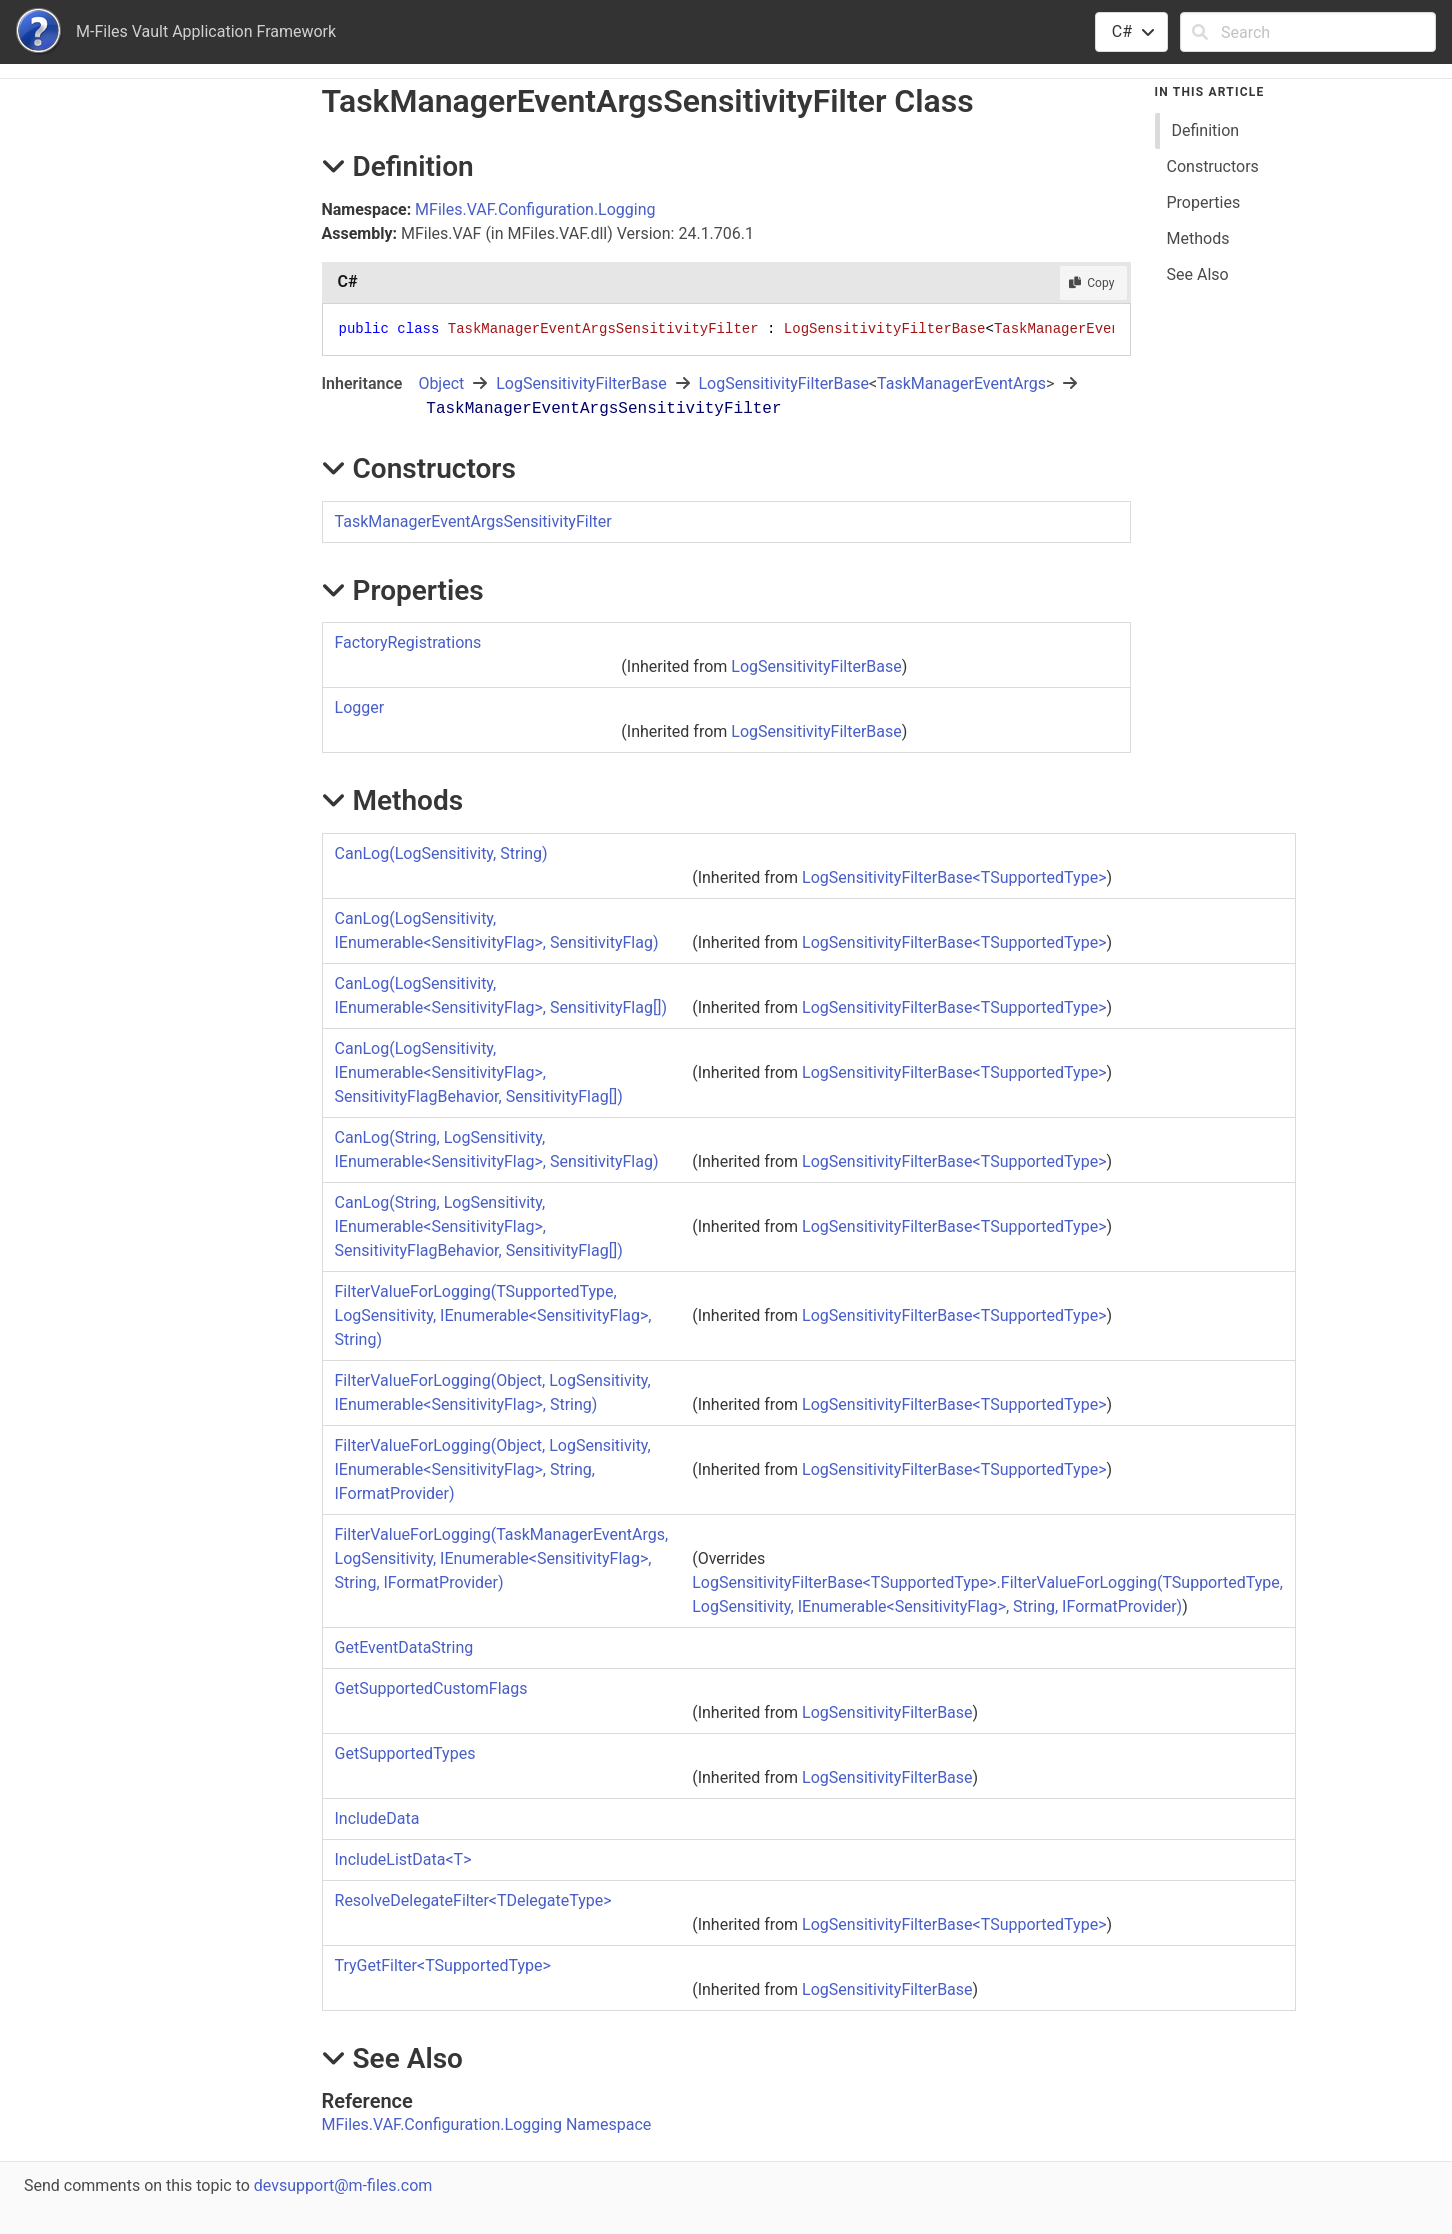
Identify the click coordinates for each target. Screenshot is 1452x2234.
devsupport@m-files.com (343, 2185)
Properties (1204, 202)
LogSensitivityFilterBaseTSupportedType (954, 877)
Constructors (1213, 166)
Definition (1206, 130)
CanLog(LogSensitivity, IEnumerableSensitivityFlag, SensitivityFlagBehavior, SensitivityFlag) (479, 1072)
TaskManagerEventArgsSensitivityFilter (473, 521)
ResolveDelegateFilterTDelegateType (473, 1900)
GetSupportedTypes (405, 1753)
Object (441, 383)
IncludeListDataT (403, 1859)
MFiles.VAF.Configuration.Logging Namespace (487, 2124)
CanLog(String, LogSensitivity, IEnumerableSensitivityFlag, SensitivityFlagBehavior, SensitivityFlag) (479, 1226)
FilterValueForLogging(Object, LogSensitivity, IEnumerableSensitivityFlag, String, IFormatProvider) (493, 1469)
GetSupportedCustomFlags (431, 1688)
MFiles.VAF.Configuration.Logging (535, 209)
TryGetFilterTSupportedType (443, 1965)
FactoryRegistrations (408, 642)
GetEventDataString (404, 1647)
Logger (360, 707)
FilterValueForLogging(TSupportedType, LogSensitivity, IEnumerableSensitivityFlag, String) (493, 1315)
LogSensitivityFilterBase (581, 383)
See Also (1198, 274)
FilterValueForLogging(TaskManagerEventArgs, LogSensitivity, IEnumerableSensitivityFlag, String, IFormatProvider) (502, 1558)
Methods (1198, 238)
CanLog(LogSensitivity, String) (441, 853)
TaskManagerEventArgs (961, 383)
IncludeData (377, 1818)
